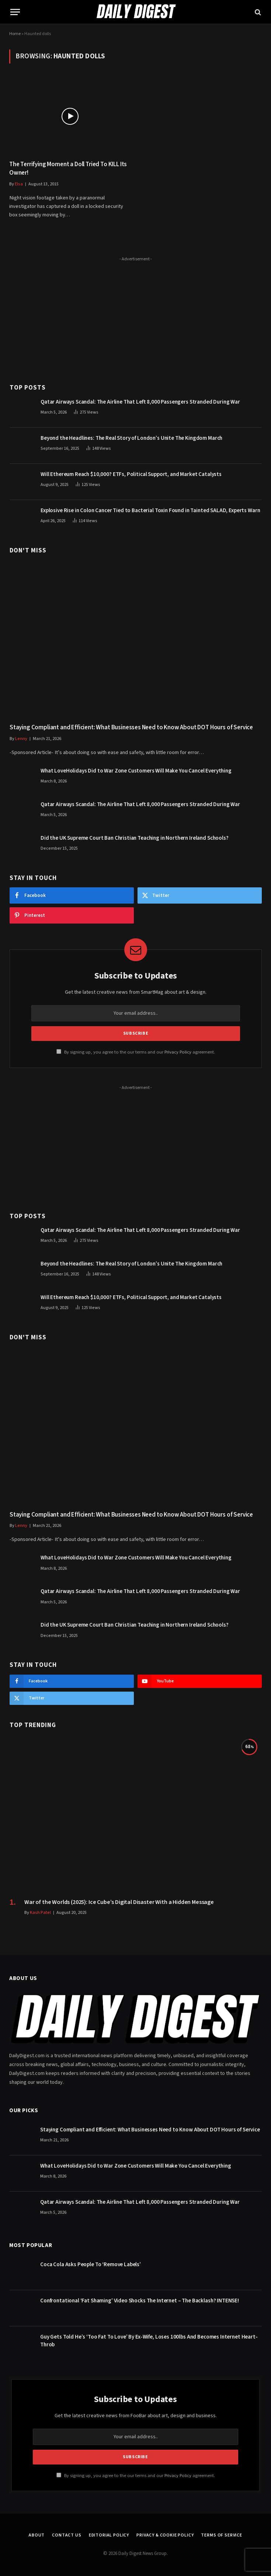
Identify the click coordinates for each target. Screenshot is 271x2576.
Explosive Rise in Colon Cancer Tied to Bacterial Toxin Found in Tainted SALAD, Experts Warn (150, 510)
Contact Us (66, 2535)
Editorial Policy (109, 2535)
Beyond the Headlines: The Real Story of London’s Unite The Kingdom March (131, 438)
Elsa (19, 184)
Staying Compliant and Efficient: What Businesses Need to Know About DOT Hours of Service (131, 727)
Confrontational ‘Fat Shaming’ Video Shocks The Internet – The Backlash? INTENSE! (139, 2301)
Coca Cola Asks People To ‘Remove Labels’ (90, 2264)
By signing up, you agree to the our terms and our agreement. (135, 1052)
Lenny (21, 739)
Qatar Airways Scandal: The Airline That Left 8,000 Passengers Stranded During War (140, 402)
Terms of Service (221, 2535)
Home (15, 34)
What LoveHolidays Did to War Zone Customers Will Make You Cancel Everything (136, 771)
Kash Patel (40, 1912)
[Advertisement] (136, 315)
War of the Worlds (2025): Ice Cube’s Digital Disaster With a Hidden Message (119, 1902)
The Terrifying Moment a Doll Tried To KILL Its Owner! (68, 168)
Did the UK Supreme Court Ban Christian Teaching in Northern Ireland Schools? (135, 838)
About (37, 2535)
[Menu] (15, 12)
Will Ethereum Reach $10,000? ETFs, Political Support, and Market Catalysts (131, 474)
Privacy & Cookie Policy (165, 2535)
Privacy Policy (177, 1052)
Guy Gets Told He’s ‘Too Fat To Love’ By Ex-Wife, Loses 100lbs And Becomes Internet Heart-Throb (149, 2341)
